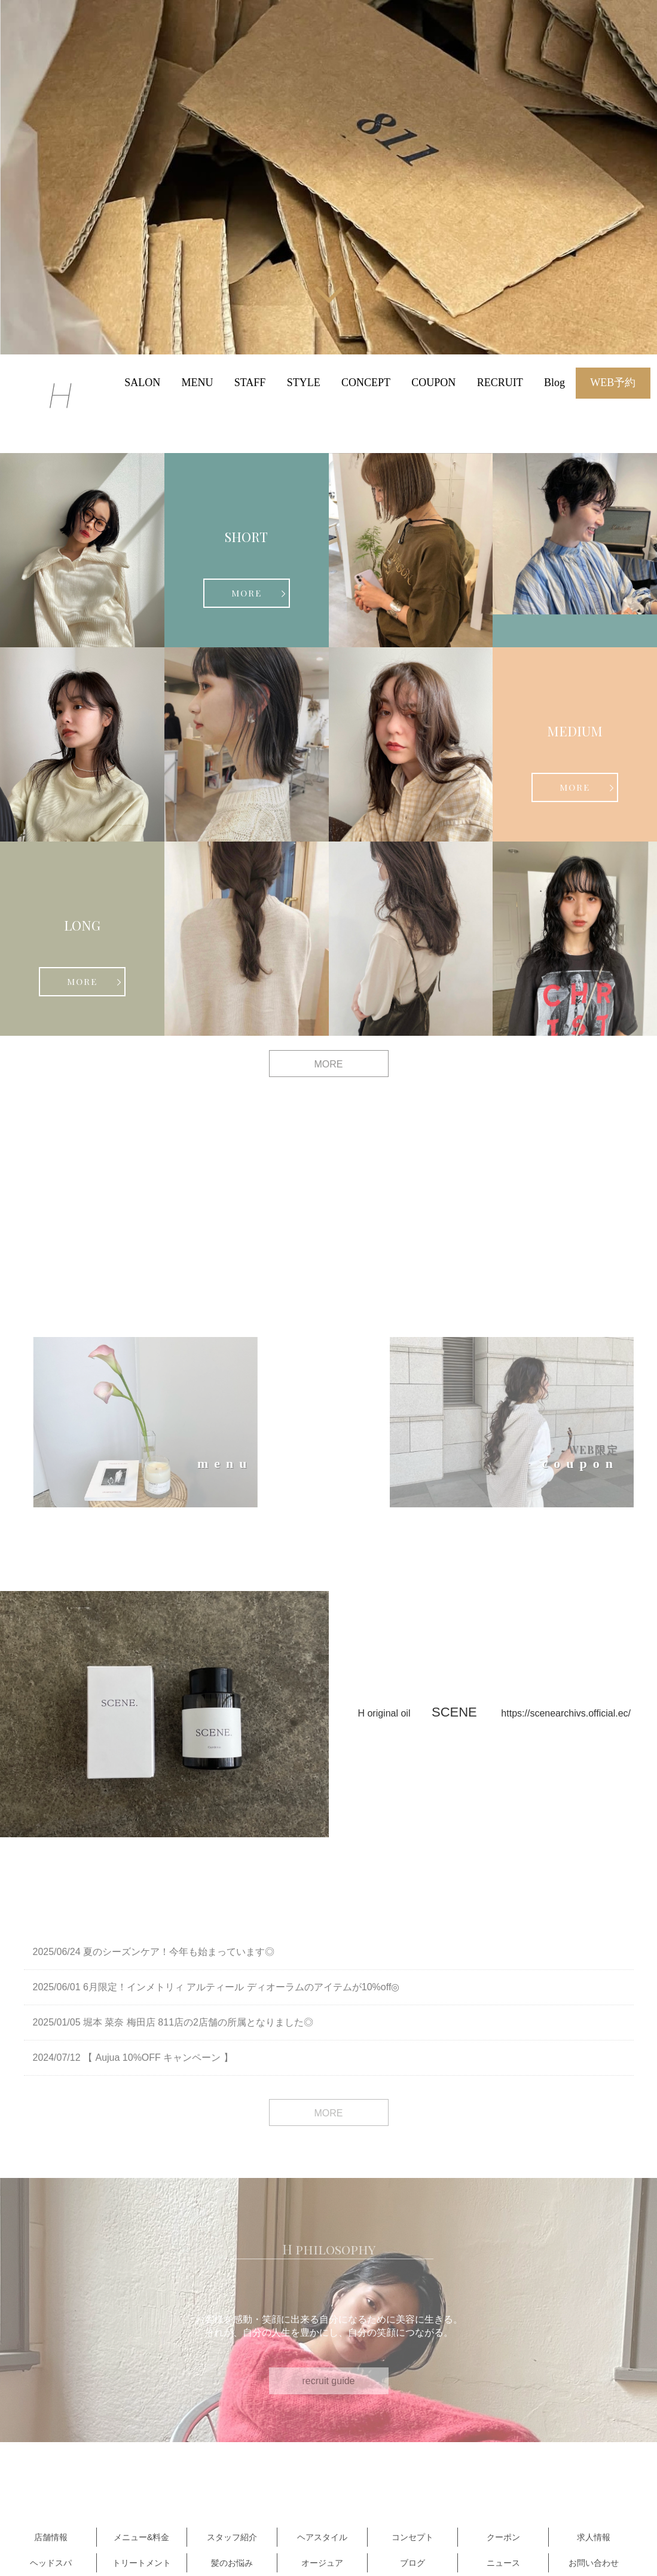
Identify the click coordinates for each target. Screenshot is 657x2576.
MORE (246, 593)
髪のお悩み (232, 2563)
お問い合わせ (594, 2563)
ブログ (412, 2563)
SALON (142, 382)
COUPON (433, 382)
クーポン (503, 2537)
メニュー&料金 (141, 2537)
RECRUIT (500, 382)
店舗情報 (51, 2537)
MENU (197, 382)
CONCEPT (365, 382)
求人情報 (593, 2537)
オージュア (322, 2563)
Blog (554, 382)
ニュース (503, 2563)
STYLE (303, 382)
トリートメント (141, 2563)
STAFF (250, 382)
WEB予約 (612, 382)
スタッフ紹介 (232, 2537)
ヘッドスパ (51, 2563)
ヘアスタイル (322, 2537)
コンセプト (412, 2537)
